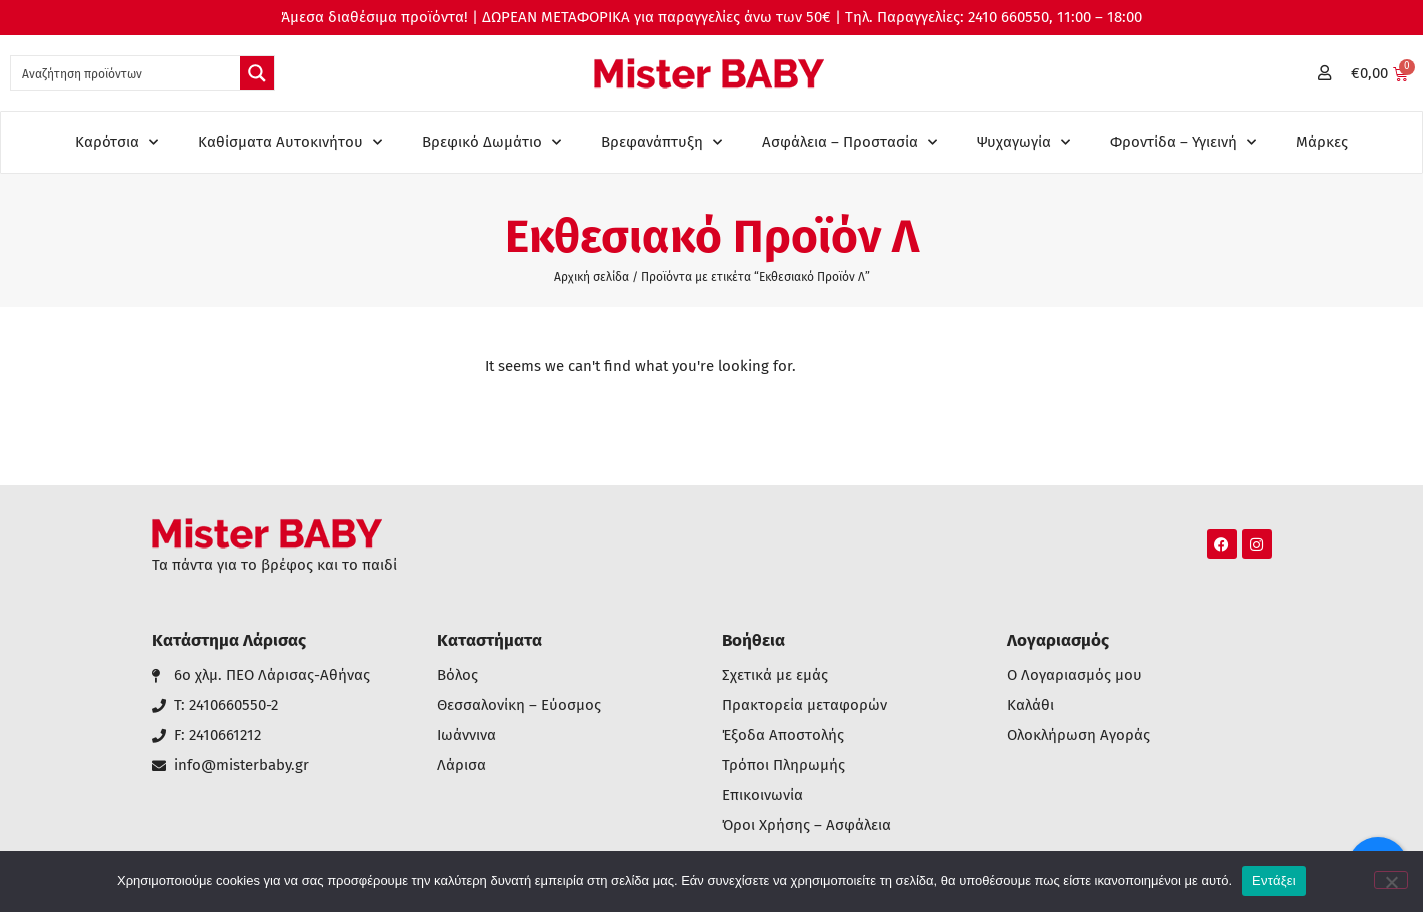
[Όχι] (1391, 880)
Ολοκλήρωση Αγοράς (1078, 735)
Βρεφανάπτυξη (661, 142)
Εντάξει (1274, 880)
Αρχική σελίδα (591, 277)
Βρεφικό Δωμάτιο (491, 142)
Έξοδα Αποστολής (783, 735)
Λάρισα (461, 765)
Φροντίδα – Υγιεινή (1183, 142)
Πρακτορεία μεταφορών (804, 705)
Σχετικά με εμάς (775, 675)
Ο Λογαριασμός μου (1074, 675)
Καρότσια (116, 142)
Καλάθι (1030, 705)
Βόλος (457, 675)
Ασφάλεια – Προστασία (849, 142)
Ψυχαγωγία (1023, 142)
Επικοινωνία (762, 795)
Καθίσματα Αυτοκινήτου (290, 142)
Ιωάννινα (466, 735)
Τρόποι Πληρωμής (783, 765)
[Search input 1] (126, 73)
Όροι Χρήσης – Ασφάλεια (806, 825)
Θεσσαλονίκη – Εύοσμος (519, 705)
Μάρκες (1322, 142)
